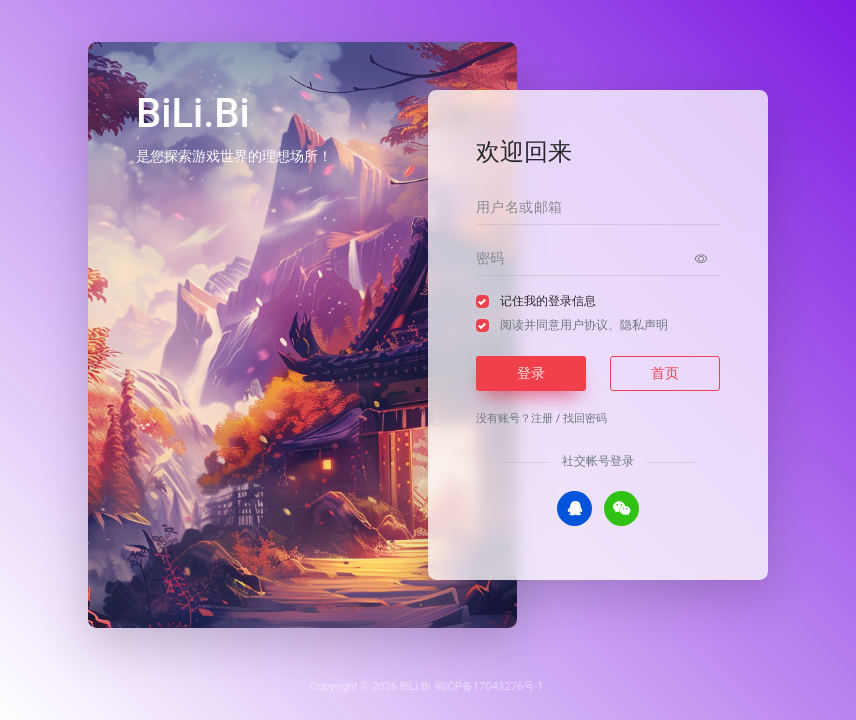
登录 (531, 373)
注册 (542, 418)
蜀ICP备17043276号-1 (489, 686)
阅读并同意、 (584, 325)
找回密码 (585, 418)
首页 (665, 373)
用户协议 (584, 325)
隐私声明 (644, 325)
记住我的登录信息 (548, 301)
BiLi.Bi (415, 686)
